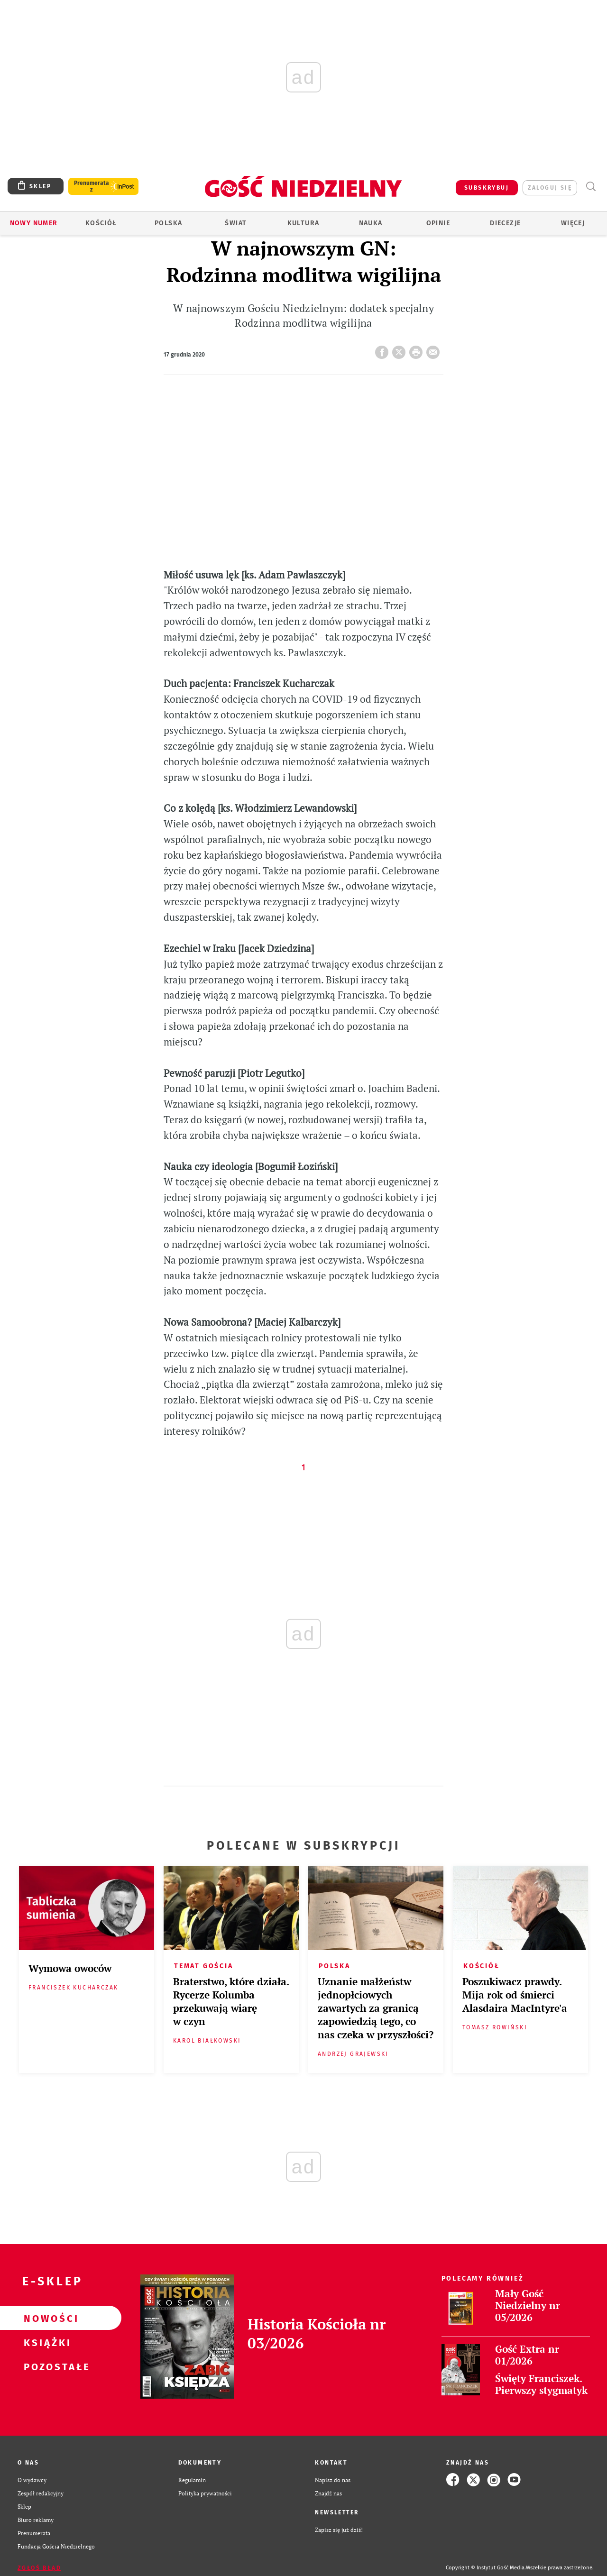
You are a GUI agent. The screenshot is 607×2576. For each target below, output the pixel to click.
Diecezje (505, 223)
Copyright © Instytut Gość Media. (486, 2568)
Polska (168, 223)
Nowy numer (34, 223)
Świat (236, 223)
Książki (45, 2342)
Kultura (303, 223)
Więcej (573, 223)
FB (383, 349)
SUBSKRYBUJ (486, 187)
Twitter (400, 349)
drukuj (417, 349)
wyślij (434, 349)
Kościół (101, 223)
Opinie (438, 223)
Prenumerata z (91, 186)
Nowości (45, 2318)
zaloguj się (550, 187)
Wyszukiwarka (590, 186)
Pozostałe (45, 2366)
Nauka (371, 223)
